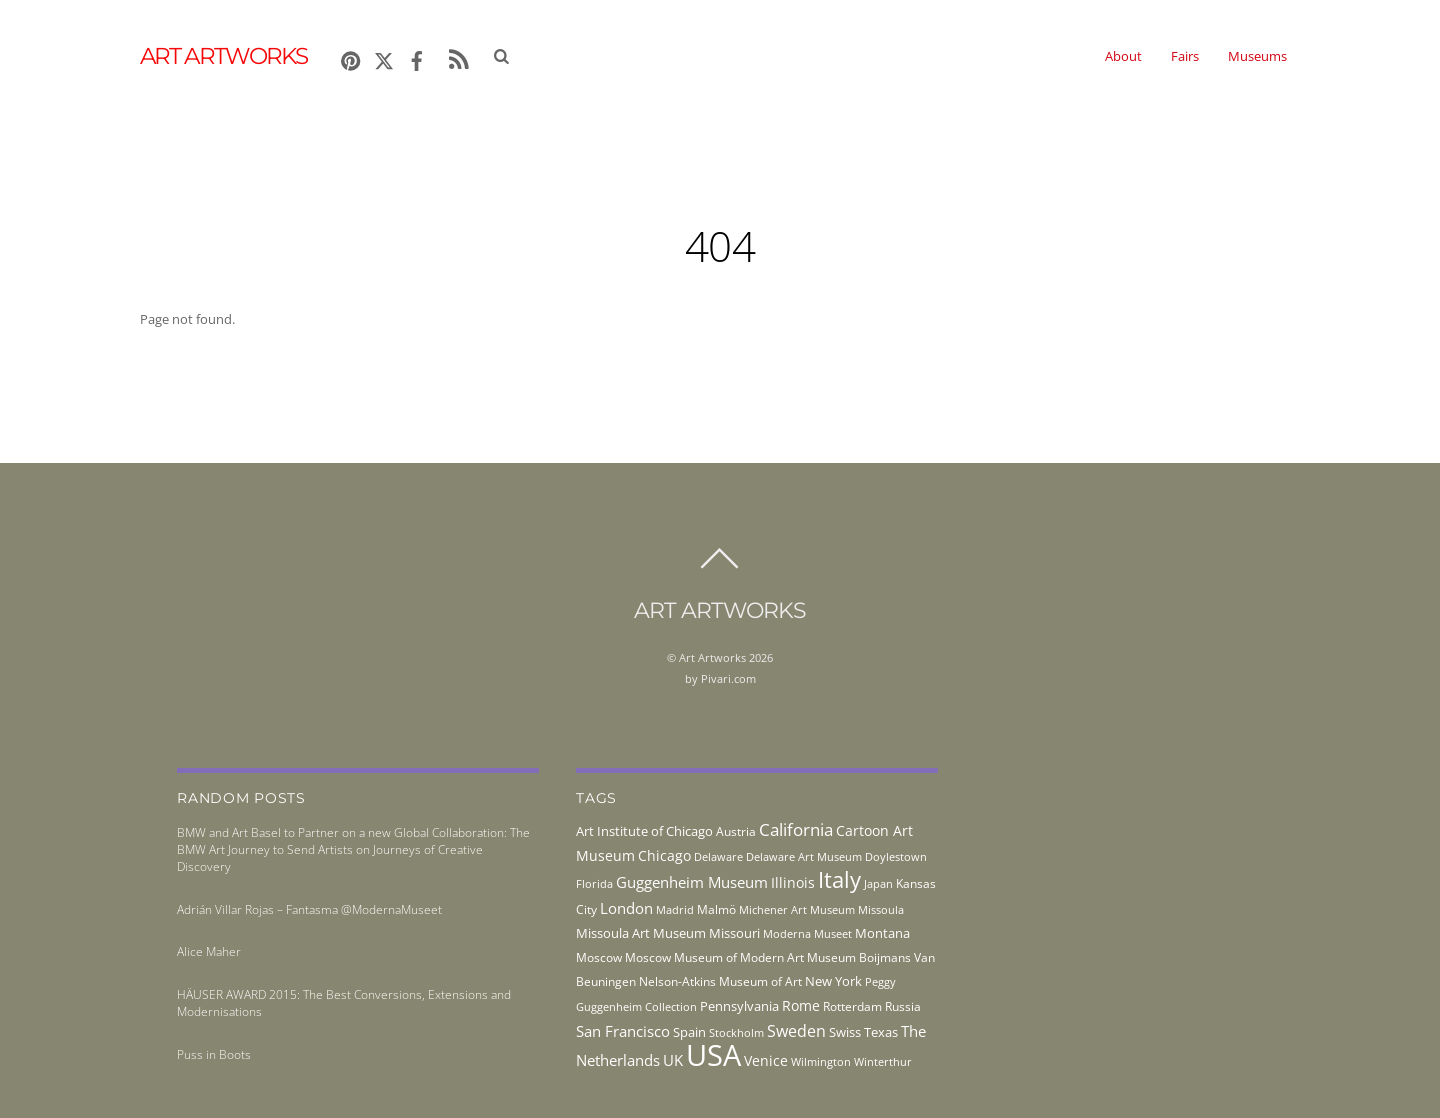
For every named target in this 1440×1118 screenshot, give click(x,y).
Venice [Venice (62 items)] (766, 1060)
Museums (1257, 56)
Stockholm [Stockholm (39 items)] (736, 1032)
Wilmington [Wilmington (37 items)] (821, 1061)
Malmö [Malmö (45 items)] (716, 909)
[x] (384, 57)
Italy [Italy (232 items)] (839, 879)
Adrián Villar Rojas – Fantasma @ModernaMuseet (309, 909)
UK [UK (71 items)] (673, 1060)
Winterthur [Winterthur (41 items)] (883, 1061)
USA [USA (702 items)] (713, 1055)
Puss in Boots (214, 1054)
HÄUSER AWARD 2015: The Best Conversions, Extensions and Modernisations (344, 1003)
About (1123, 56)
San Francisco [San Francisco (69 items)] (623, 1031)
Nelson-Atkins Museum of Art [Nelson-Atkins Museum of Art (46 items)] (720, 981)
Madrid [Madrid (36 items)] (675, 910)
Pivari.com (728, 678)
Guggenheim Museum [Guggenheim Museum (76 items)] (692, 882)
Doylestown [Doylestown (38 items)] (896, 856)
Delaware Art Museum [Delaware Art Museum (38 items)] (804, 856)
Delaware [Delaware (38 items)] (718, 856)
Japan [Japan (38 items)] (878, 883)
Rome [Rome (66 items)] (801, 1005)
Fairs (1185, 56)
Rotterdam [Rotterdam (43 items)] (852, 1006)
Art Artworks (712, 657)
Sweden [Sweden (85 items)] (796, 1031)
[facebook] (417, 57)
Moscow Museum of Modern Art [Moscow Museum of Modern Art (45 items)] (714, 957)
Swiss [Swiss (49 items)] (845, 1032)
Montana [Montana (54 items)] (882, 933)
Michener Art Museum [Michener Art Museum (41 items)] (797, 909)
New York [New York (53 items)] (833, 981)
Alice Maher (209, 951)
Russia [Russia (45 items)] (903, 1006)
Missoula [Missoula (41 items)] (881, 909)
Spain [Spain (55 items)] (689, 1032)
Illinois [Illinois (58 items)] (793, 882)
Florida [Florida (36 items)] (594, 884)
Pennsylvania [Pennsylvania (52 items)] (739, 1006)
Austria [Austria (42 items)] (736, 831)
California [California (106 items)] (796, 829)
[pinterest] (351, 57)
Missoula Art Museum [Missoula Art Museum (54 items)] (641, 933)
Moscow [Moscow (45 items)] (599, 957)
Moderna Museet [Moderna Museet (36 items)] (807, 934)
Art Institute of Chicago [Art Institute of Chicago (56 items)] (644, 831)
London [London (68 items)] (626, 908)
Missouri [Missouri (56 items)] (734, 933)
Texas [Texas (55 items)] (881, 1032)
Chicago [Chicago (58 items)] (664, 855)
